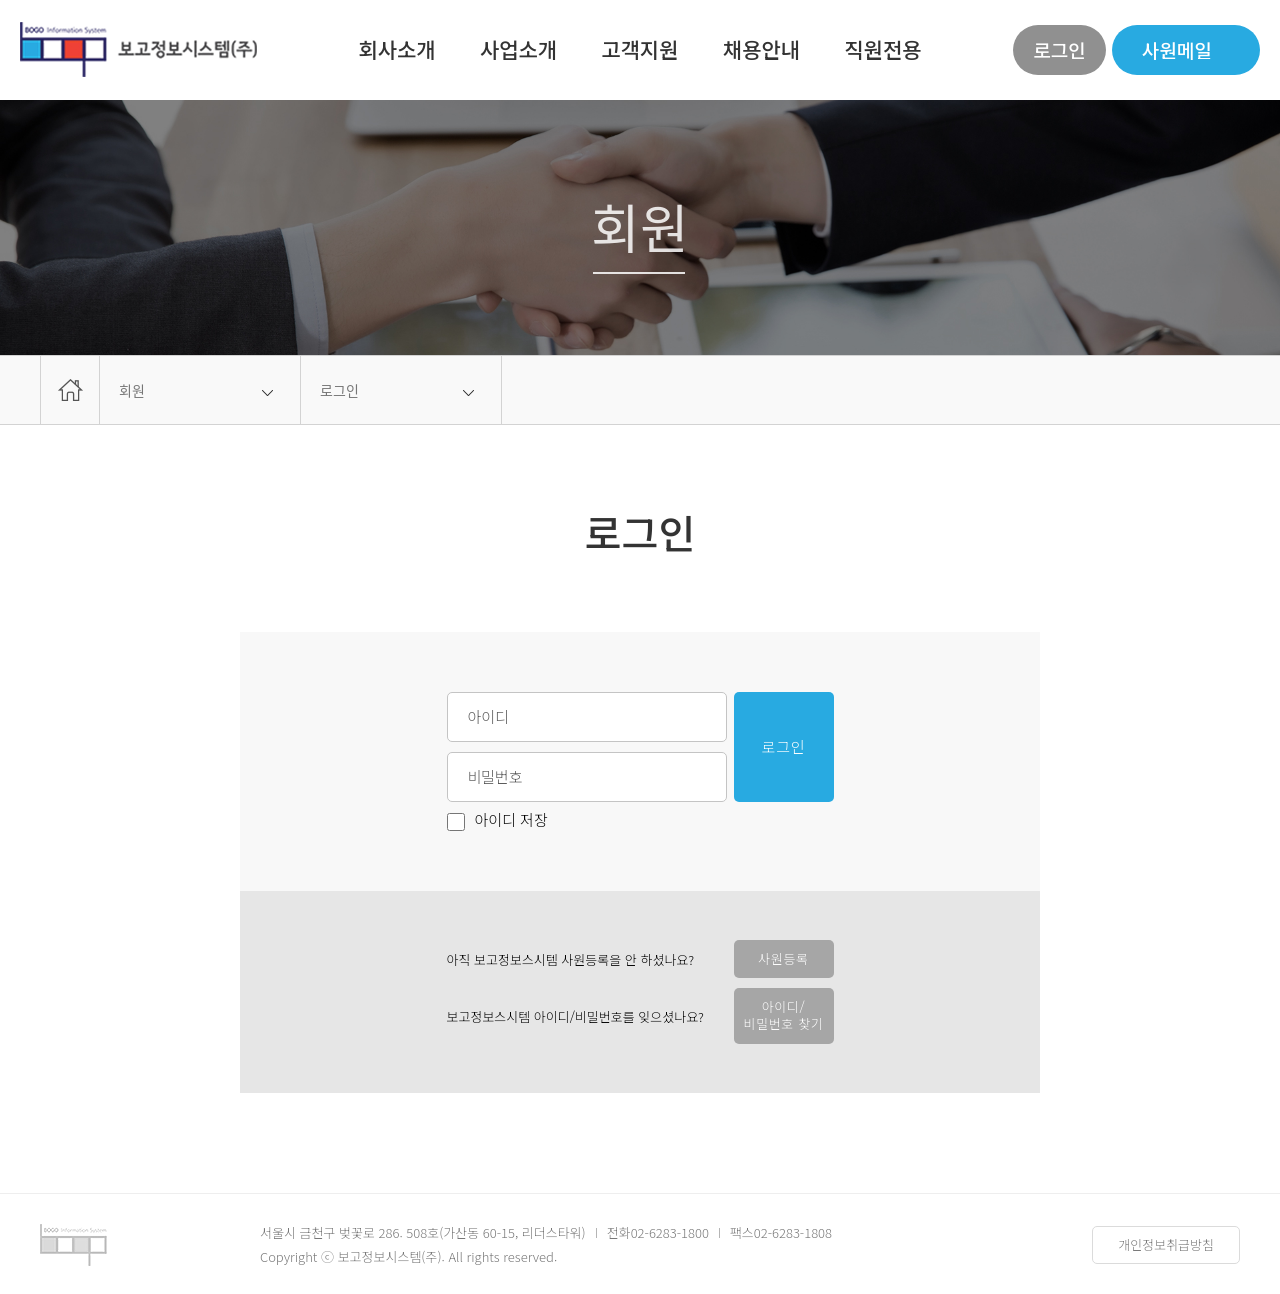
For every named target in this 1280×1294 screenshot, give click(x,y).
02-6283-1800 (670, 1232)
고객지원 (639, 49)
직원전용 (882, 49)
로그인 (1059, 49)
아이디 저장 (497, 821)
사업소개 (518, 49)
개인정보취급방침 (1166, 1244)
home (70, 390)
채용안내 (761, 49)
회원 (132, 390)
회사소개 (396, 49)
